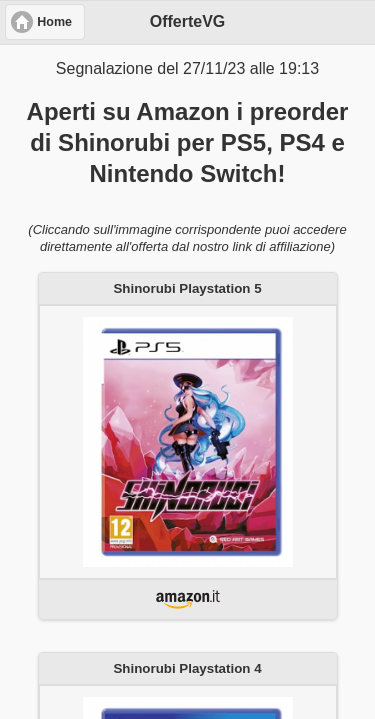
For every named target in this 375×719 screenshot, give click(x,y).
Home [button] (54, 22)
